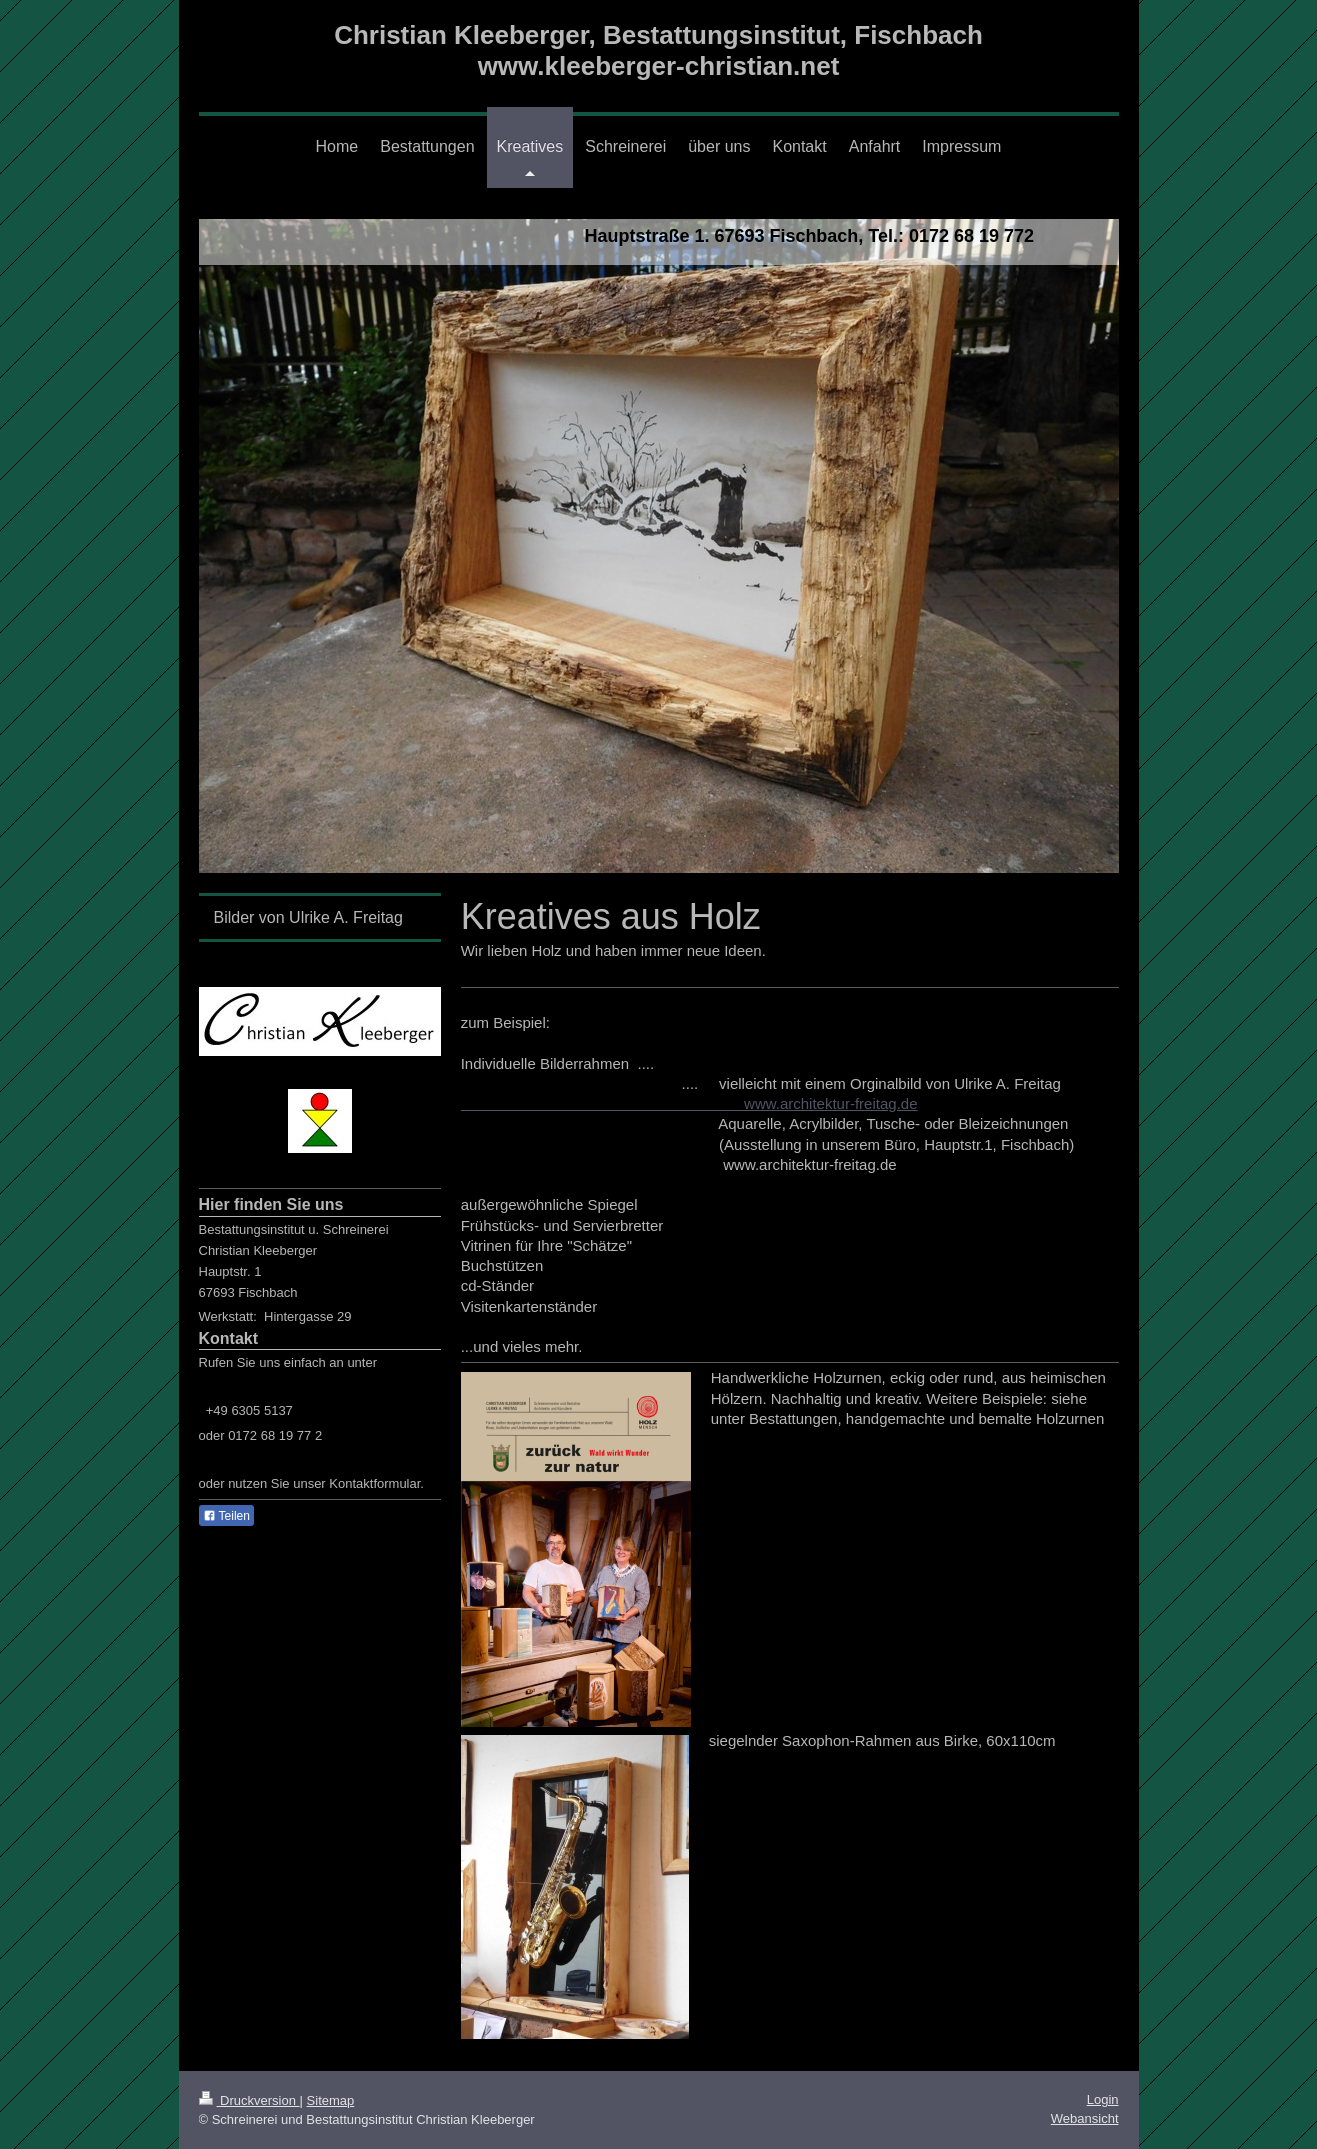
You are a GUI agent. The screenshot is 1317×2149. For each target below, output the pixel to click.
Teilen (226, 1516)
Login (1103, 2099)
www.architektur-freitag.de (689, 1103)
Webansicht (1085, 2118)
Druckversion (249, 2100)
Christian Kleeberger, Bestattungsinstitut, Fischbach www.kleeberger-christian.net (658, 50)
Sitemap (331, 2100)
